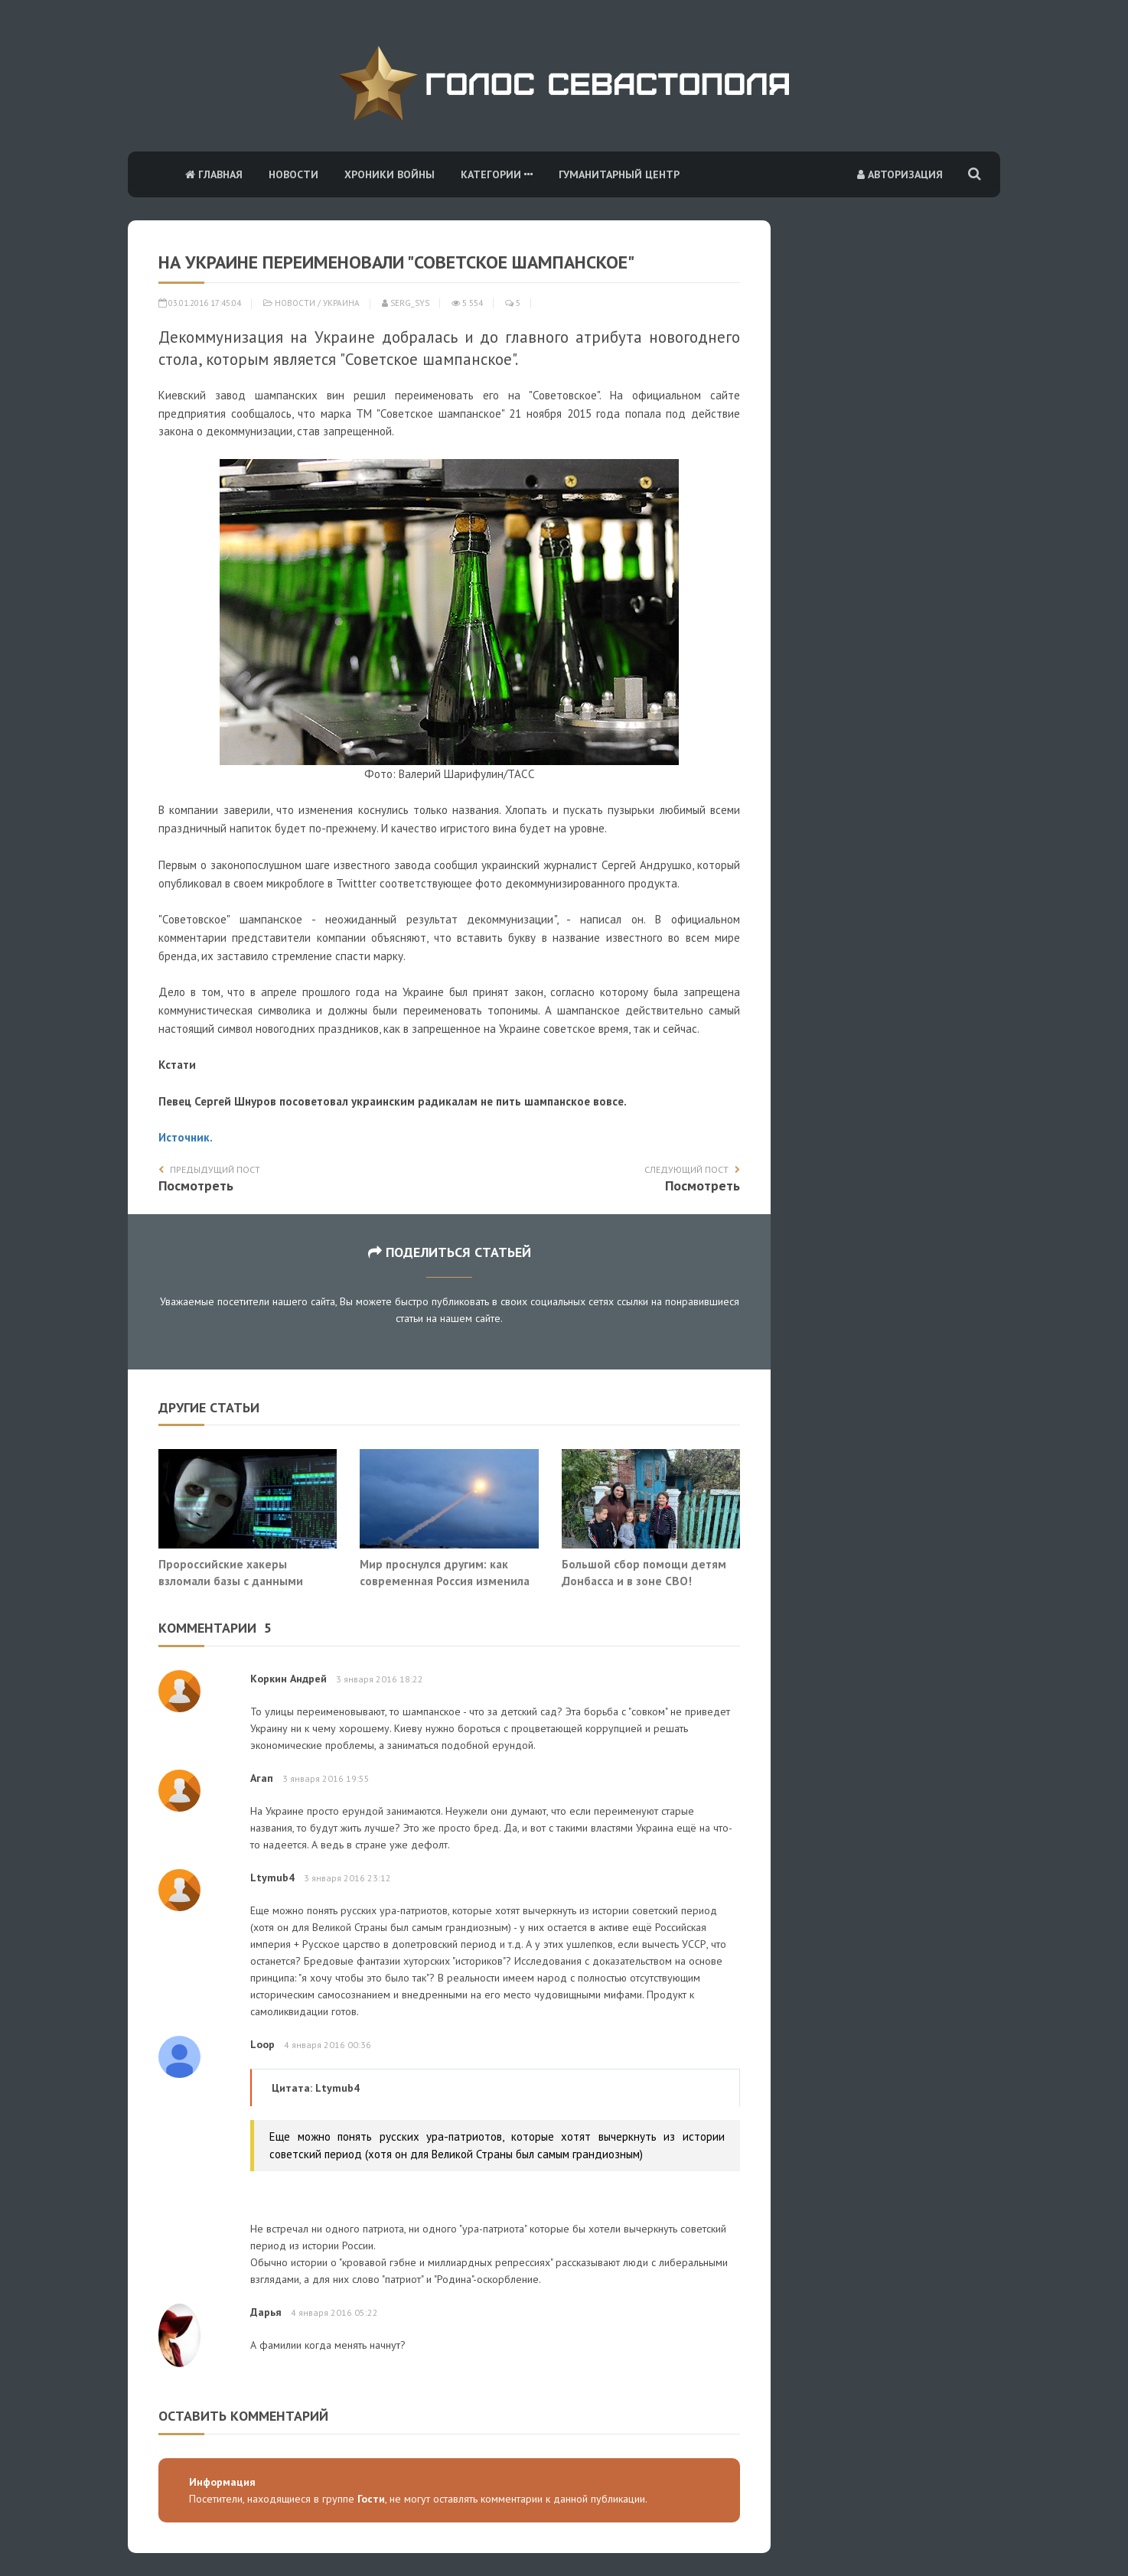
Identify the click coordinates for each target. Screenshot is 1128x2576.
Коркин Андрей (288, 1678)
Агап (261, 1778)
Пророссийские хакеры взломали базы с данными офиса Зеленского (230, 1580)
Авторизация (900, 174)
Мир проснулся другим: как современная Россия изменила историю (445, 1580)
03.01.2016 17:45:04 (199, 303)
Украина (341, 303)
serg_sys (405, 303)
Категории (497, 174)
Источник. (185, 1137)
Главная (214, 174)
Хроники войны (389, 174)
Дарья (266, 2312)
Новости (293, 174)
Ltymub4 (272, 1877)
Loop (262, 2044)
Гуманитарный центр (619, 174)
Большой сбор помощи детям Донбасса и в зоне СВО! (644, 1572)
